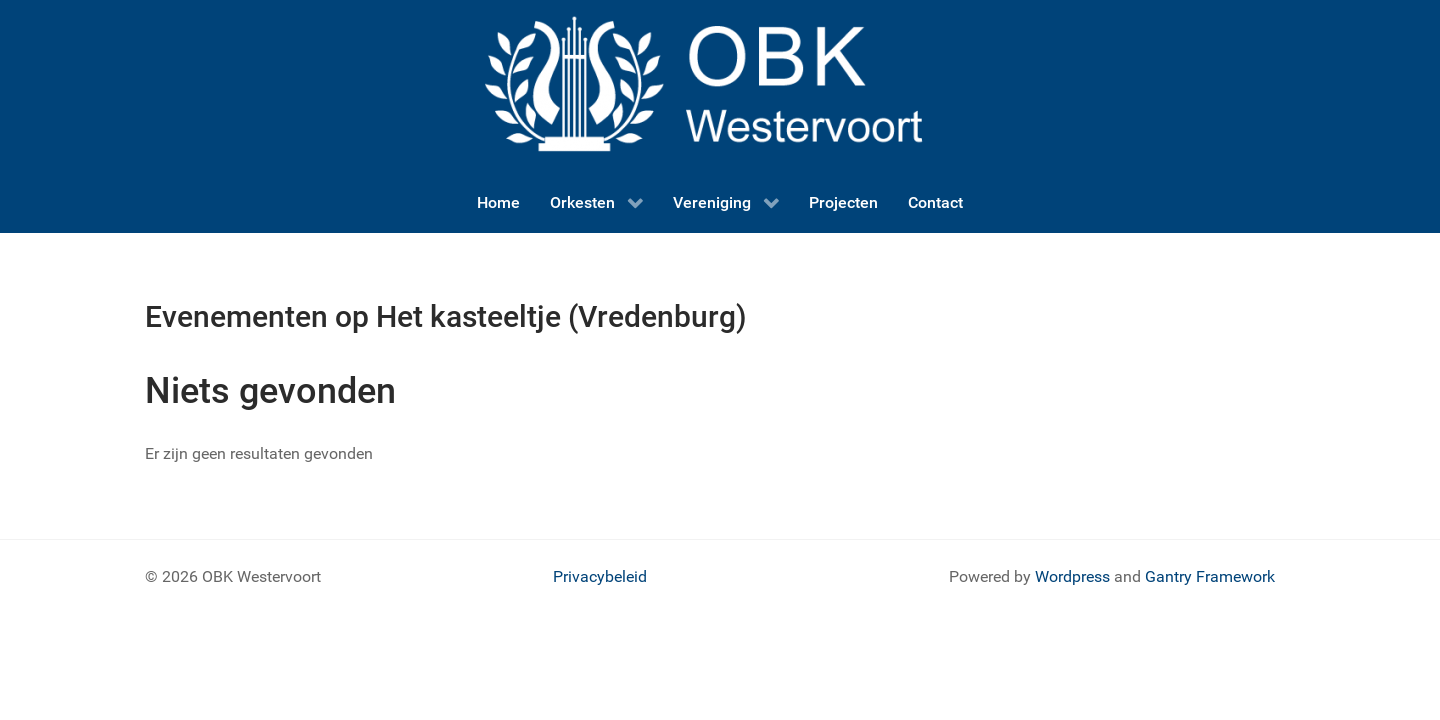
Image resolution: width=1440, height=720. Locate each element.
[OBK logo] (720, 85)
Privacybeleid (600, 576)
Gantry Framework (1210, 576)
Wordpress (1072, 576)
